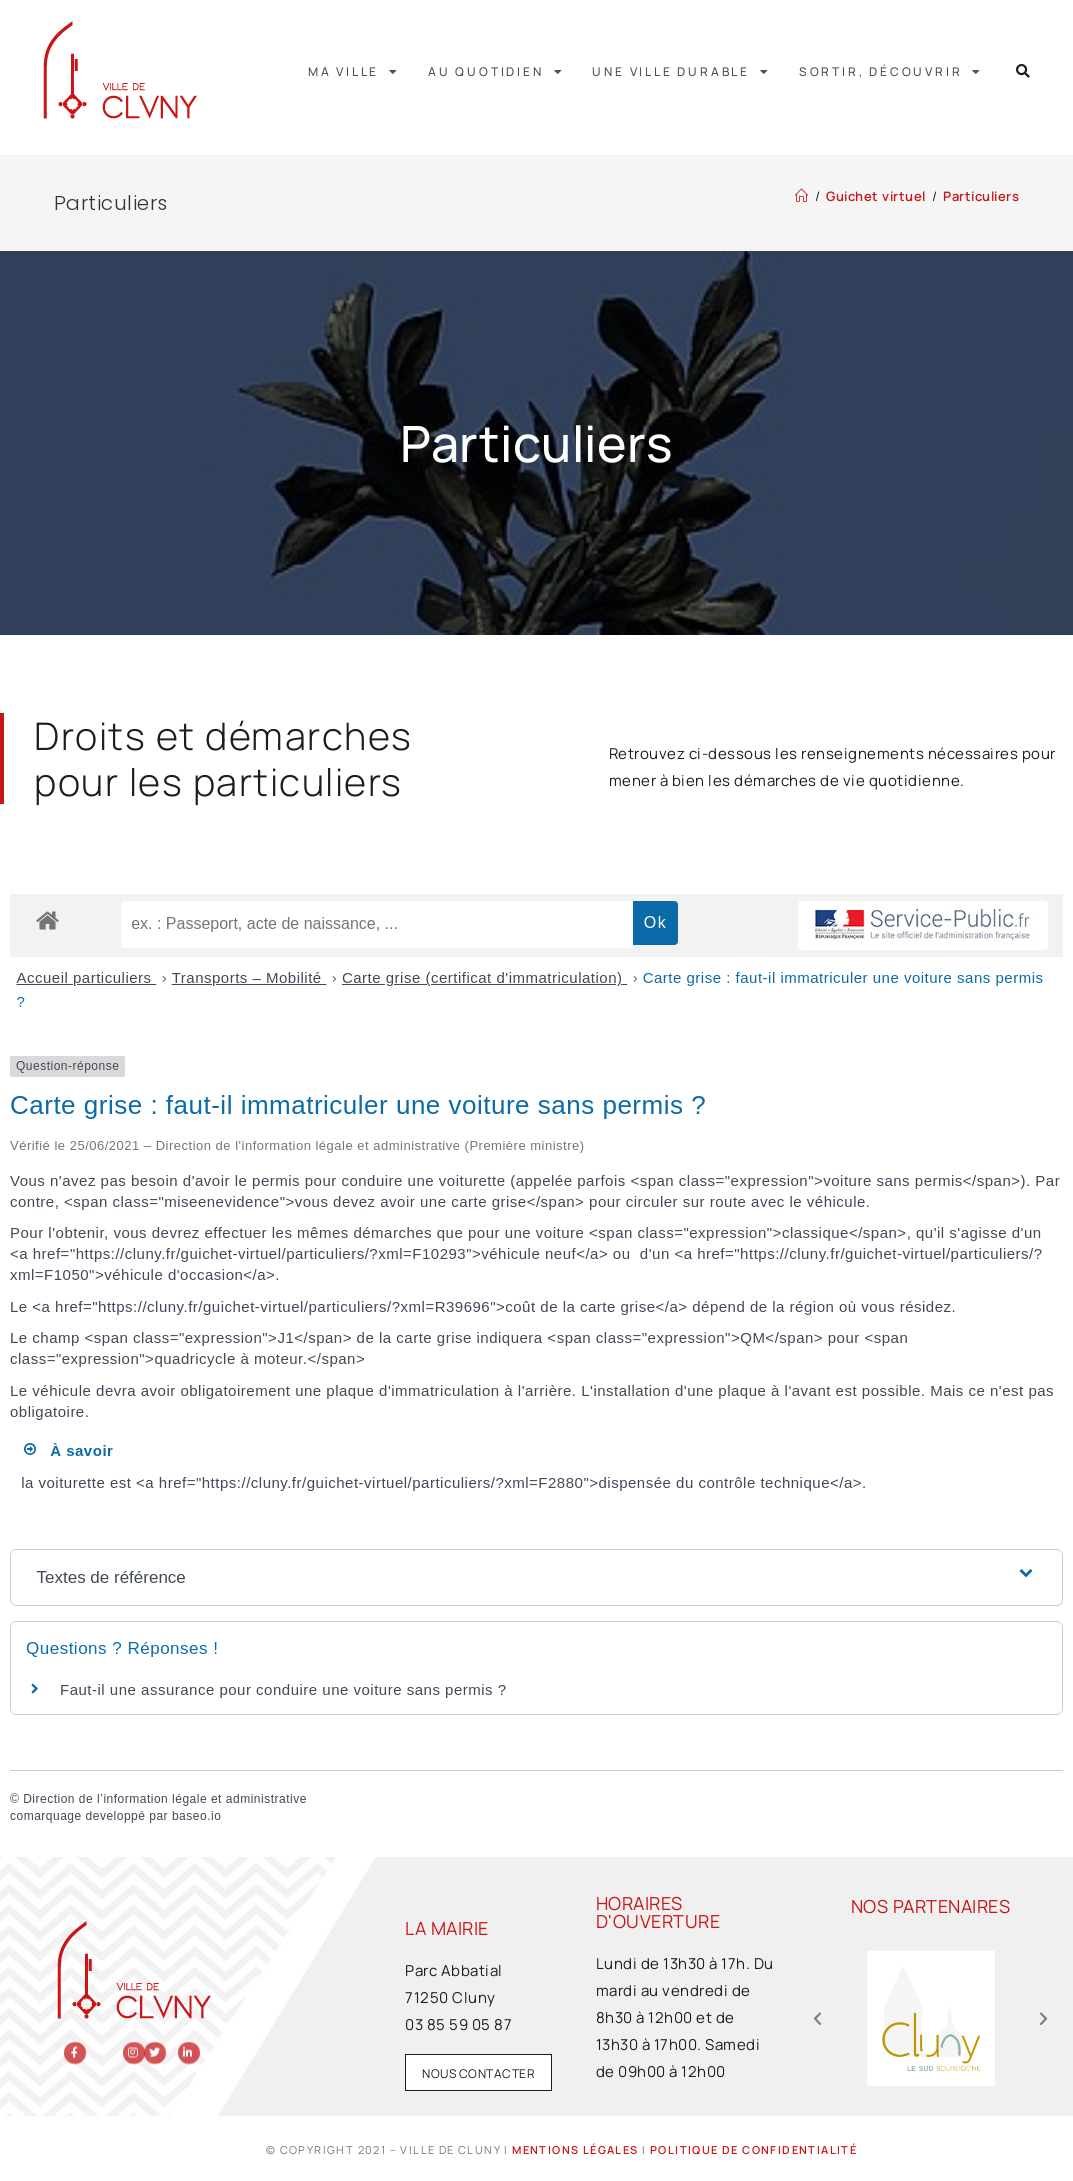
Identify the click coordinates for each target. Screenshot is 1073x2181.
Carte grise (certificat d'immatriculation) (484, 977)
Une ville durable (681, 72)
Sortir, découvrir (891, 72)
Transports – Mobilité (249, 977)
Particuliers (981, 196)
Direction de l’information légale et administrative (165, 1799)
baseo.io (196, 1816)
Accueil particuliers (87, 977)
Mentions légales (575, 2149)
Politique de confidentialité (753, 2149)
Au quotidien (496, 72)
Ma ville (354, 72)
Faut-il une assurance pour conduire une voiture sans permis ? (283, 1689)
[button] (1023, 71)
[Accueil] (802, 196)
